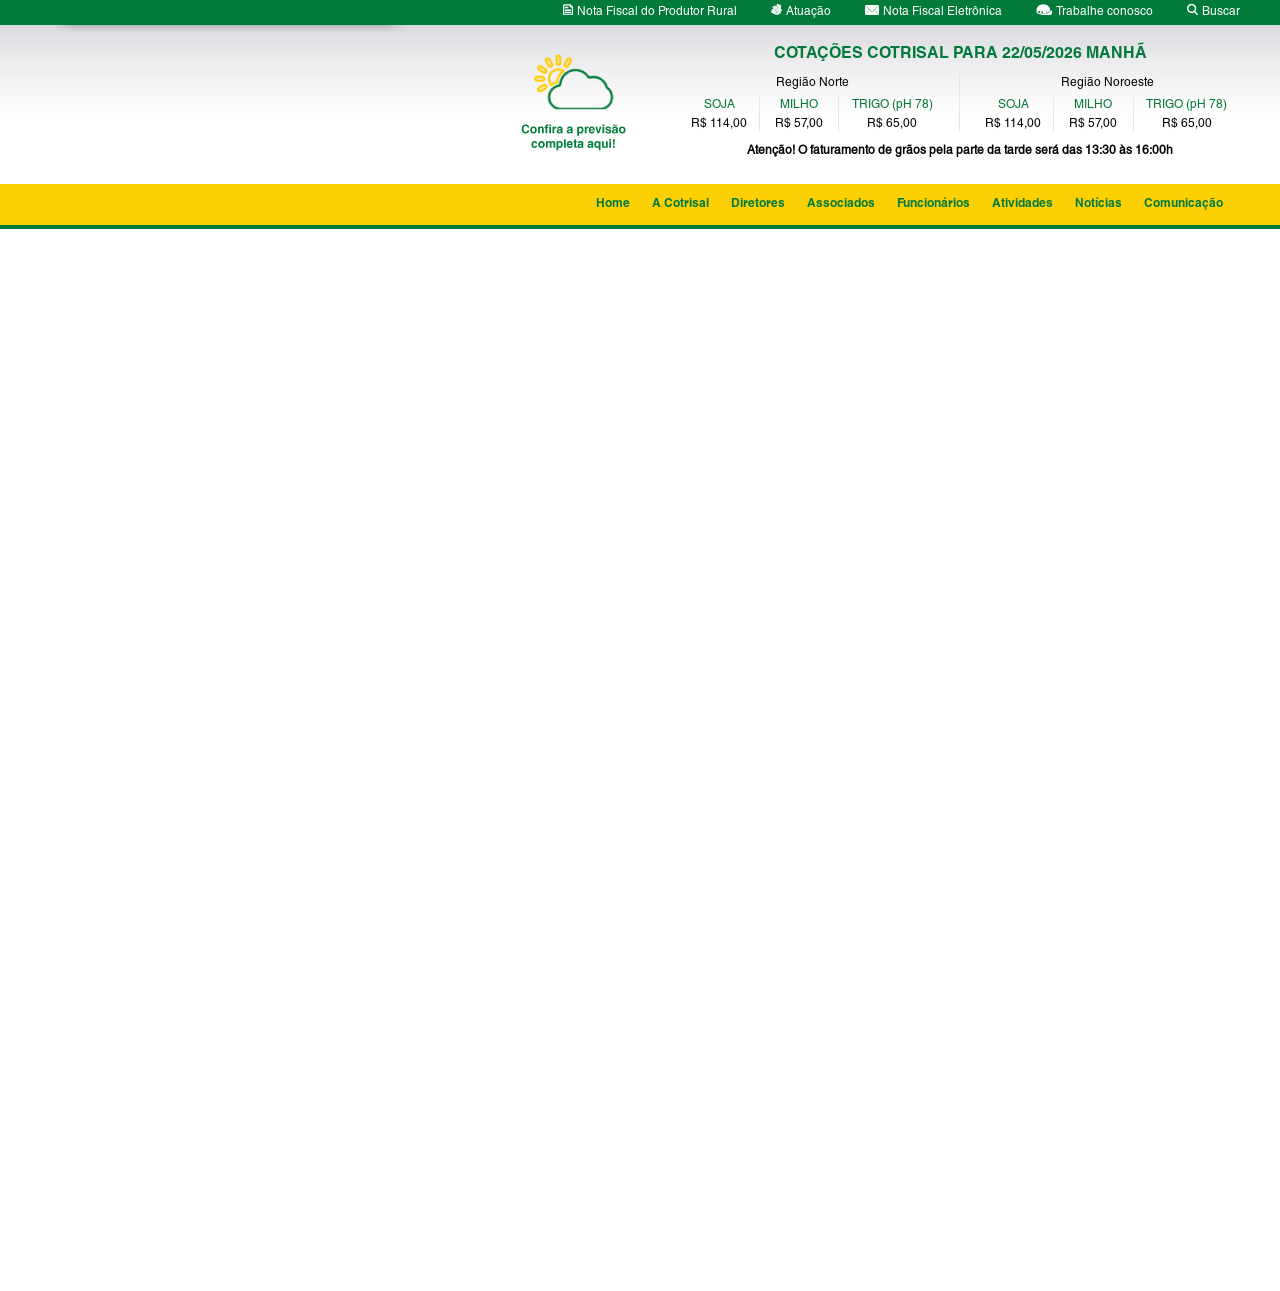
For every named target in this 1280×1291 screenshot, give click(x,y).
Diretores (758, 204)
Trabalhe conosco (1094, 12)
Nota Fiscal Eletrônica (933, 12)
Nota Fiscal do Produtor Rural (650, 12)
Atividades (1022, 204)
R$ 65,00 (892, 124)
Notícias (1098, 204)
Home (613, 204)
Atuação (801, 12)
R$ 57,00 (799, 124)
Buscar (1213, 12)
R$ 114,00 (719, 124)
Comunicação (1183, 204)
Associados (841, 204)
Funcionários (933, 204)
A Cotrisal (680, 204)
